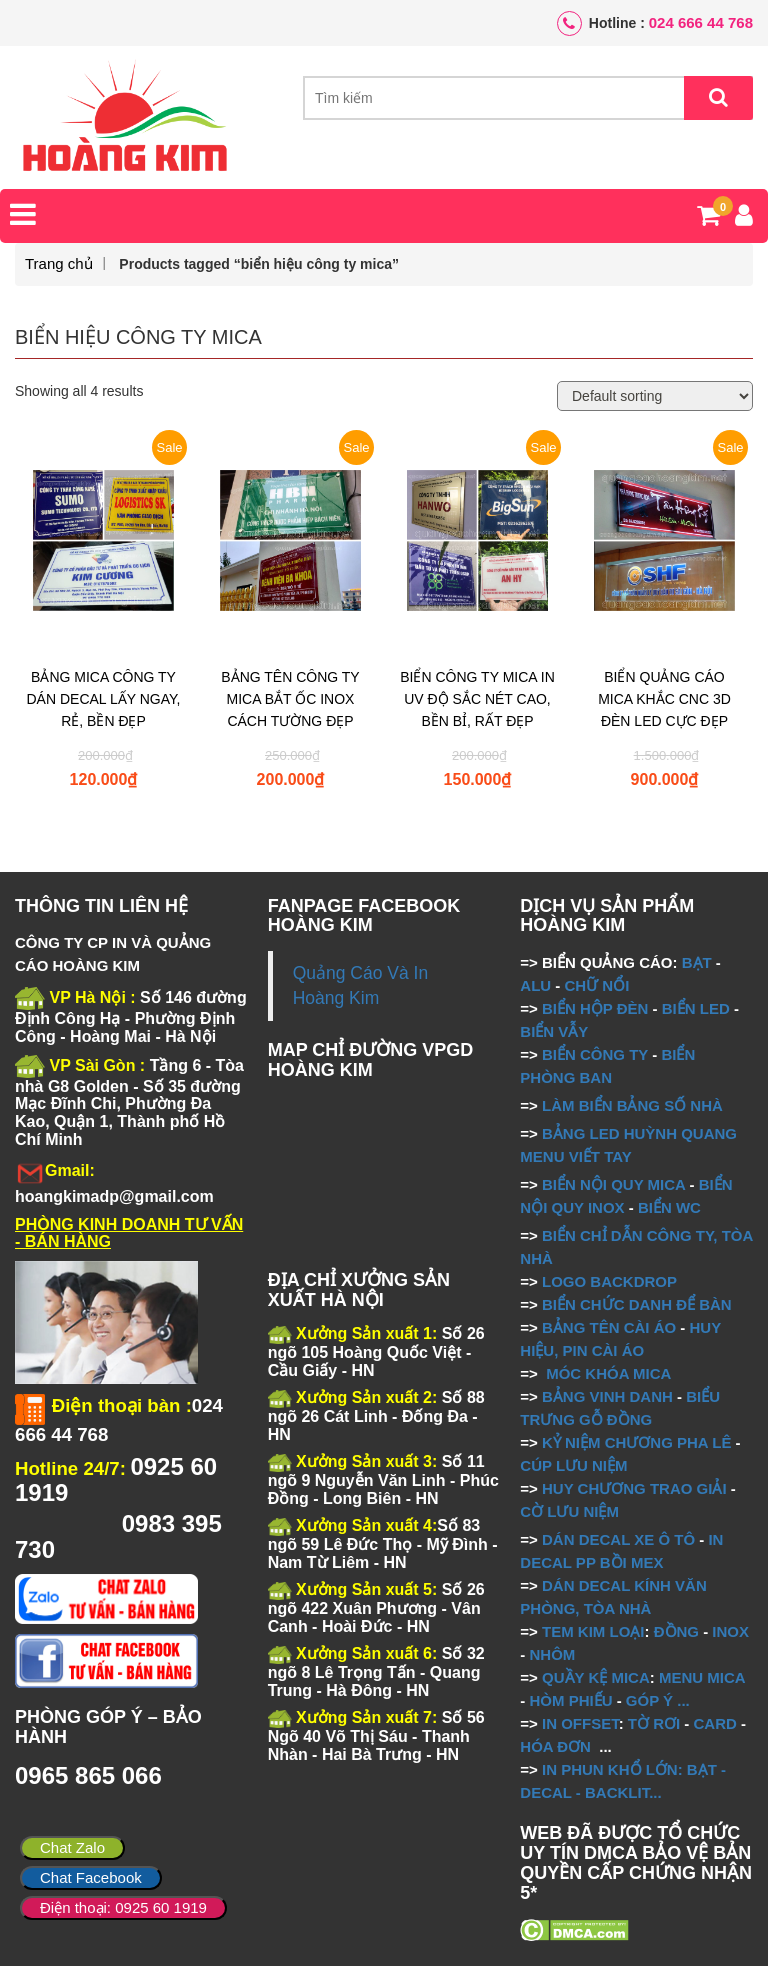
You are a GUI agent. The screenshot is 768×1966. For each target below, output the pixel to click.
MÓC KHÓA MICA (608, 1373)
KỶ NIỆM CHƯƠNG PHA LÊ (636, 1442)
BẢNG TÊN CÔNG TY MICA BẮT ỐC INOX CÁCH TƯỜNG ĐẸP (290, 699)
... (681, 1700)
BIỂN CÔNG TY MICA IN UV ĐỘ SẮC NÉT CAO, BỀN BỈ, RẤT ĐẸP (477, 699)
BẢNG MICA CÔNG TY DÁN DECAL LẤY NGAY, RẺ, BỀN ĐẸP (104, 699)
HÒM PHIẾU (570, 1700)
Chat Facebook (91, 1877)
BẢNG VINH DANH (607, 1396)
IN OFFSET (580, 1723)
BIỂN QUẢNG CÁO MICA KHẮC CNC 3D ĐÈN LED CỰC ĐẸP (664, 699)
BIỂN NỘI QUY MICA (613, 1184)
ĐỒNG (676, 1631)
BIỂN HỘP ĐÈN (595, 1008)
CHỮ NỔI (596, 985)
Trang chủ (59, 263)
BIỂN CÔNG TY (595, 1054)
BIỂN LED (696, 1008)
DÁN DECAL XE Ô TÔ (618, 1539)
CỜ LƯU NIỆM (569, 1511)
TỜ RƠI (654, 1723)
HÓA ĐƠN (555, 1746)
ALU (535, 985)
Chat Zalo (72, 1847)
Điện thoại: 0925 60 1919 (123, 1907)
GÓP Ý (649, 1700)
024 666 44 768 (701, 22)
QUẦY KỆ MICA (596, 1677)
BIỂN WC (669, 1207)
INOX (730, 1631)
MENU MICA (702, 1677)
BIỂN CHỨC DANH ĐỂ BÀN (635, 1304)
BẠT (697, 962)
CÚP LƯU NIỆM (573, 1465)
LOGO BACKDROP (609, 1281)
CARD (715, 1723)
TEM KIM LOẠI (593, 1631)
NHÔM (552, 1654)
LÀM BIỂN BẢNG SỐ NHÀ (634, 1105)
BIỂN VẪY (554, 1031)
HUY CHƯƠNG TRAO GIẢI (634, 1488)
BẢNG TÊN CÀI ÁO (609, 1327)
